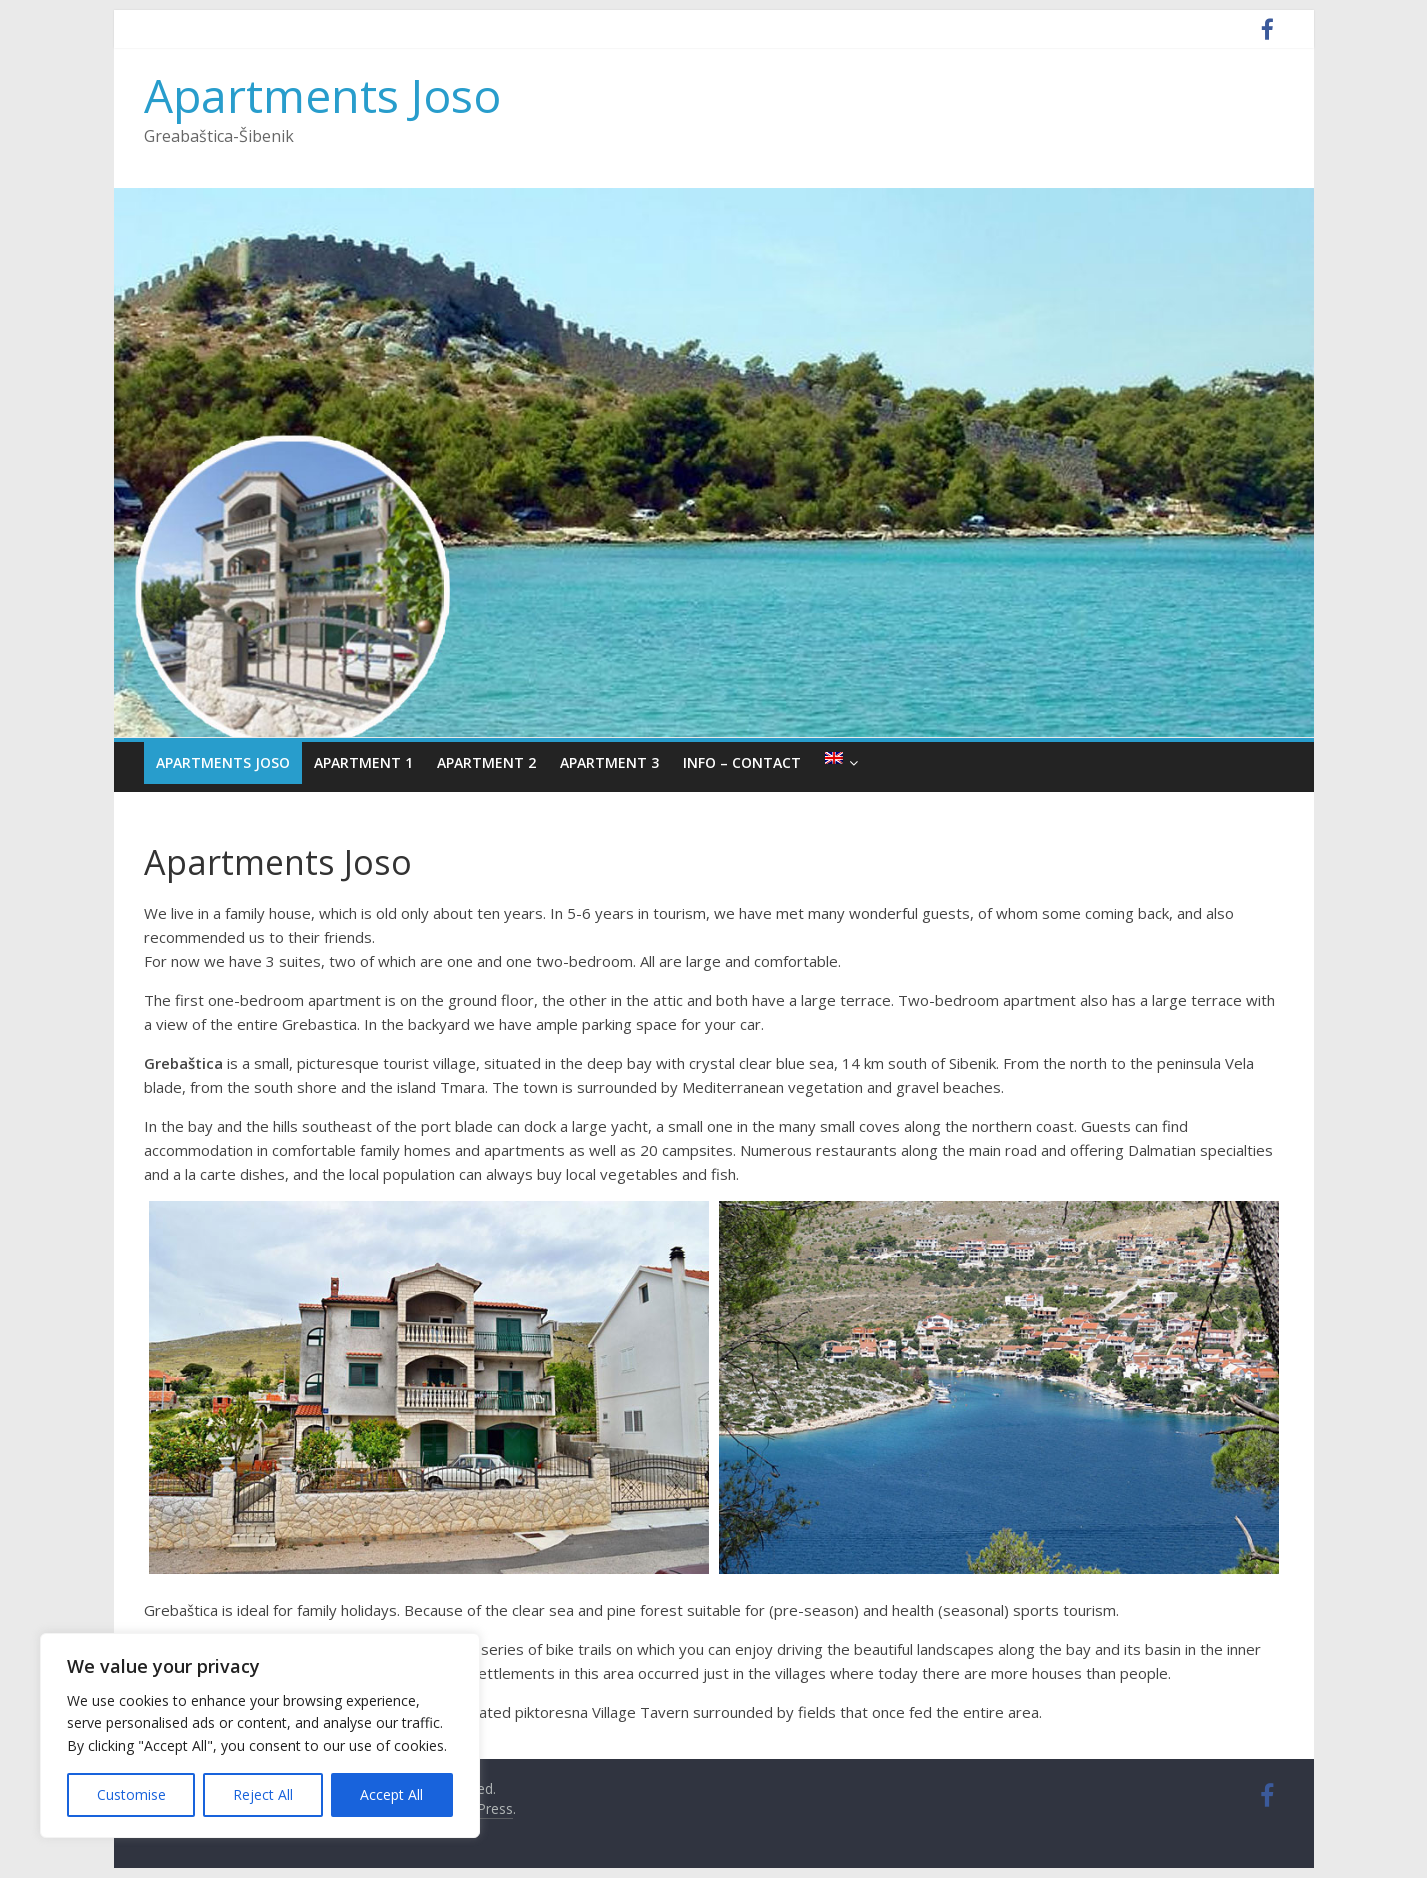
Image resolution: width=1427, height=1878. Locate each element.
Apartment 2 (486, 762)
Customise (131, 1794)
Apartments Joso (322, 95)
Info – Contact (742, 762)
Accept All (391, 1794)
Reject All (263, 1794)
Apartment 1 (363, 762)
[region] (260, 1735)
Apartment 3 (609, 762)
